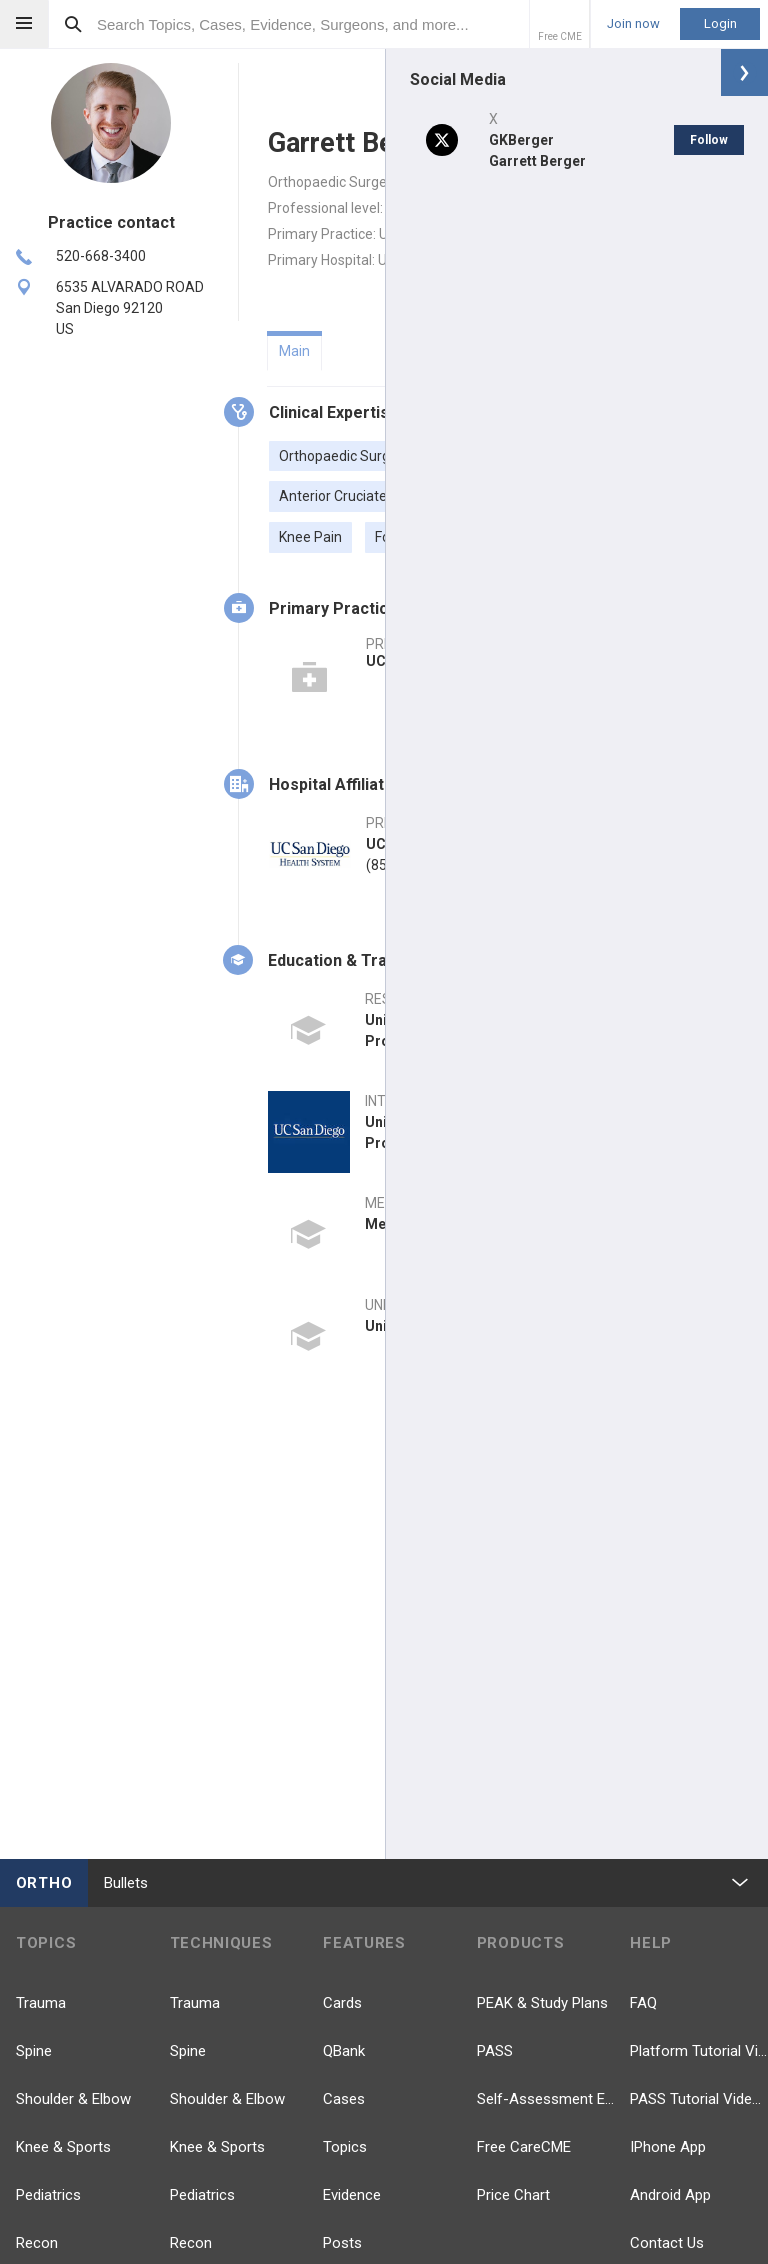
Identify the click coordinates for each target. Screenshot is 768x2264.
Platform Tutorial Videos (699, 2051)
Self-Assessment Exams (546, 2099)
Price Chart (513, 2195)
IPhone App (668, 2147)
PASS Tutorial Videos (699, 2099)
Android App (670, 2195)
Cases (344, 2099)
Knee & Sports (63, 2147)
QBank (344, 2051)
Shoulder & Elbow (73, 2099)
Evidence (352, 2195)
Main (294, 351)
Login (720, 23)
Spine (34, 2051)
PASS (495, 2051)
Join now (633, 24)
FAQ (643, 2003)
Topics (345, 2147)
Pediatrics (48, 2195)
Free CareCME (524, 2147)
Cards (342, 2003)
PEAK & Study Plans (542, 2003)
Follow (709, 140)
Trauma (41, 2003)
